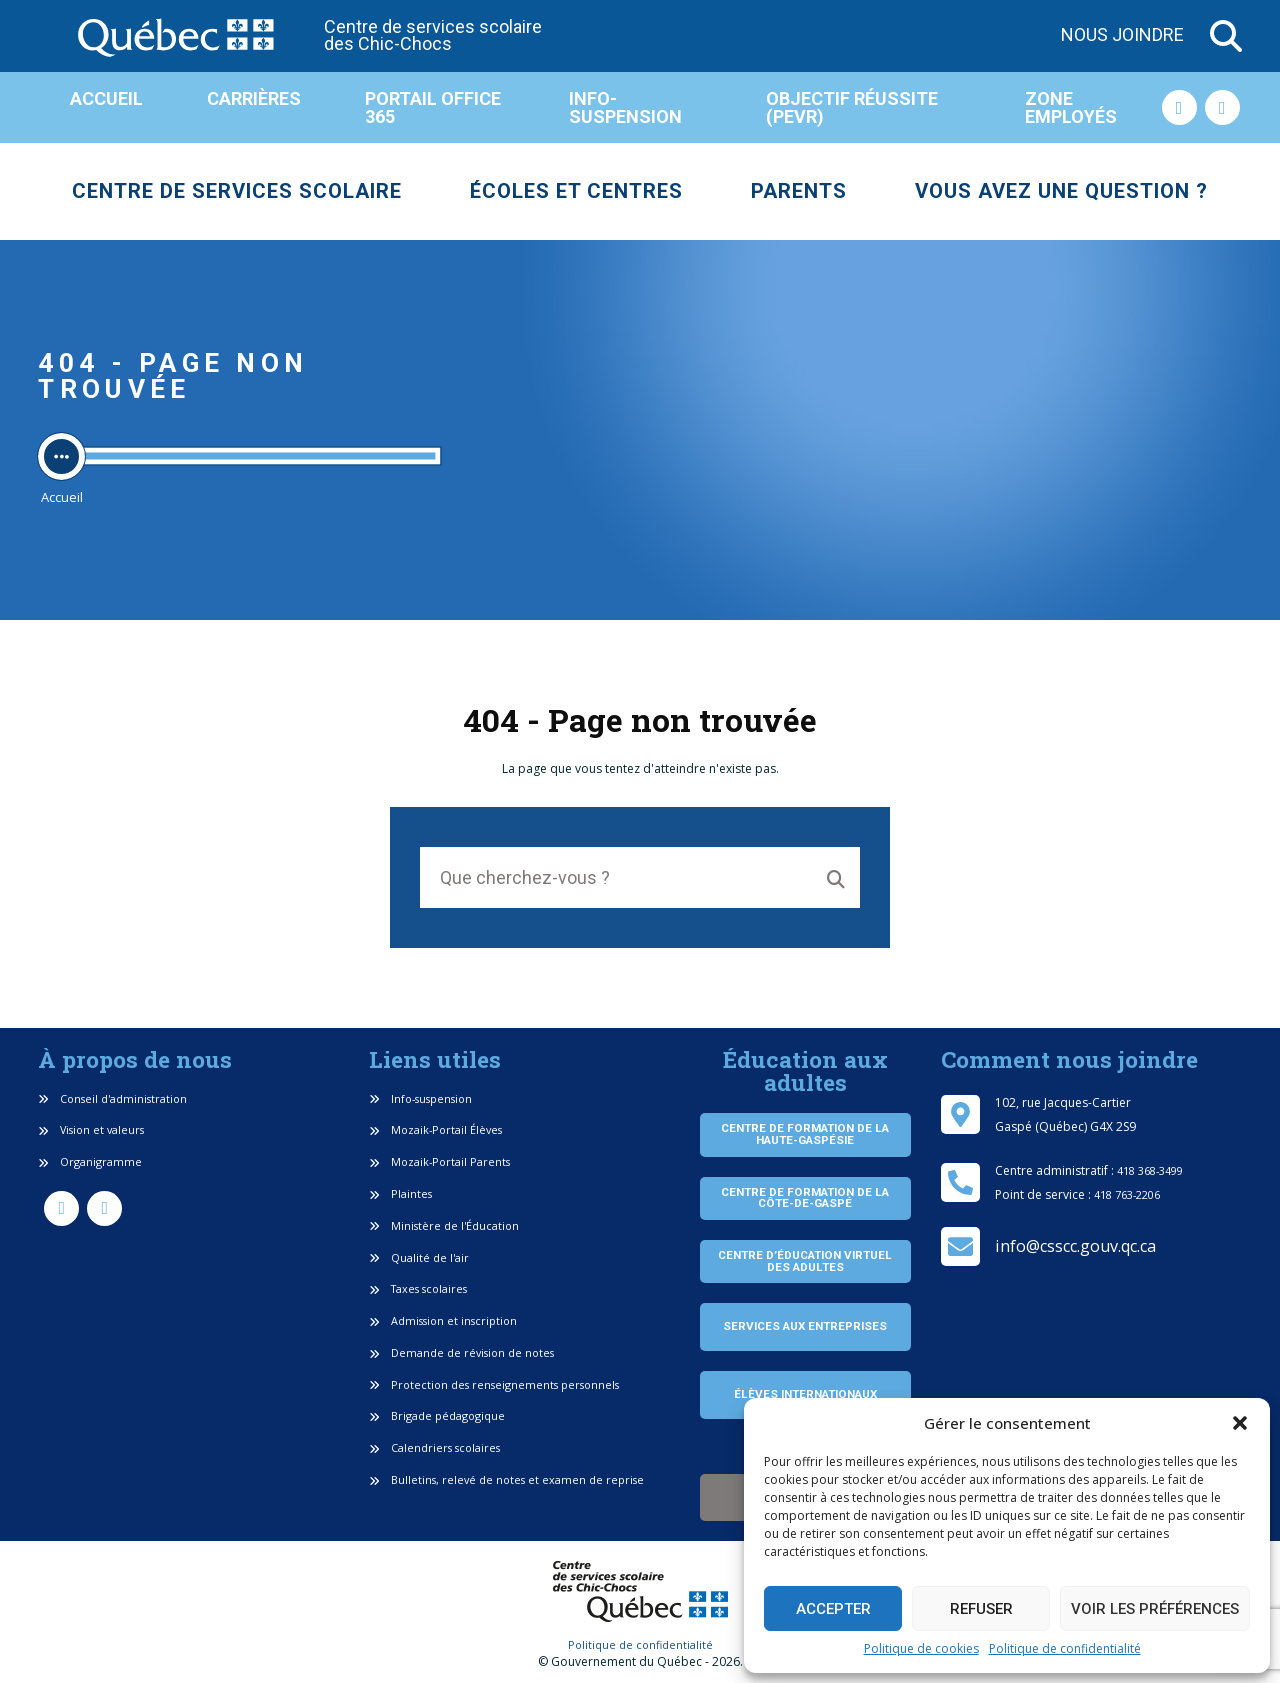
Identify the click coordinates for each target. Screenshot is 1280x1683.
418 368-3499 (1150, 1170)
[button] (1240, 1423)
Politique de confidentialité (1065, 1648)
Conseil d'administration (112, 1098)
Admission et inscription (443, 1320)
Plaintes (400, 1193)
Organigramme (90, 1161)
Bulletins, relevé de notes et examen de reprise (506, 1479)
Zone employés (1071, 107)
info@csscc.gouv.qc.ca (1075, 1246)
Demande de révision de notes (461, 1352)
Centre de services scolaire (237, 191)
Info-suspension (625, 107)
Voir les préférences (1155, 1609)
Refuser (981, 1609)
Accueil (106, 98)
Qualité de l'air (419, 1257)
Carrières (254, 98)
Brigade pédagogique (437, 1415)
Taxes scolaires (418, 1288)
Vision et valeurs (91, 1129)
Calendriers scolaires (434, 1447)
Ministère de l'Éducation (444, 1225)
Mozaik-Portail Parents (439, 1161)
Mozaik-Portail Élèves (435, 1129)
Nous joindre (1122, 35)
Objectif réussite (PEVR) (852, 107)
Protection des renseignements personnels (494, 1384)
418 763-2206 (1127, 1194)
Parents (799, 191)
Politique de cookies (921, 1648)
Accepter (833, 1609)
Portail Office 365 (433, 107)
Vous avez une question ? (1061, 191)
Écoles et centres (576, 191)
